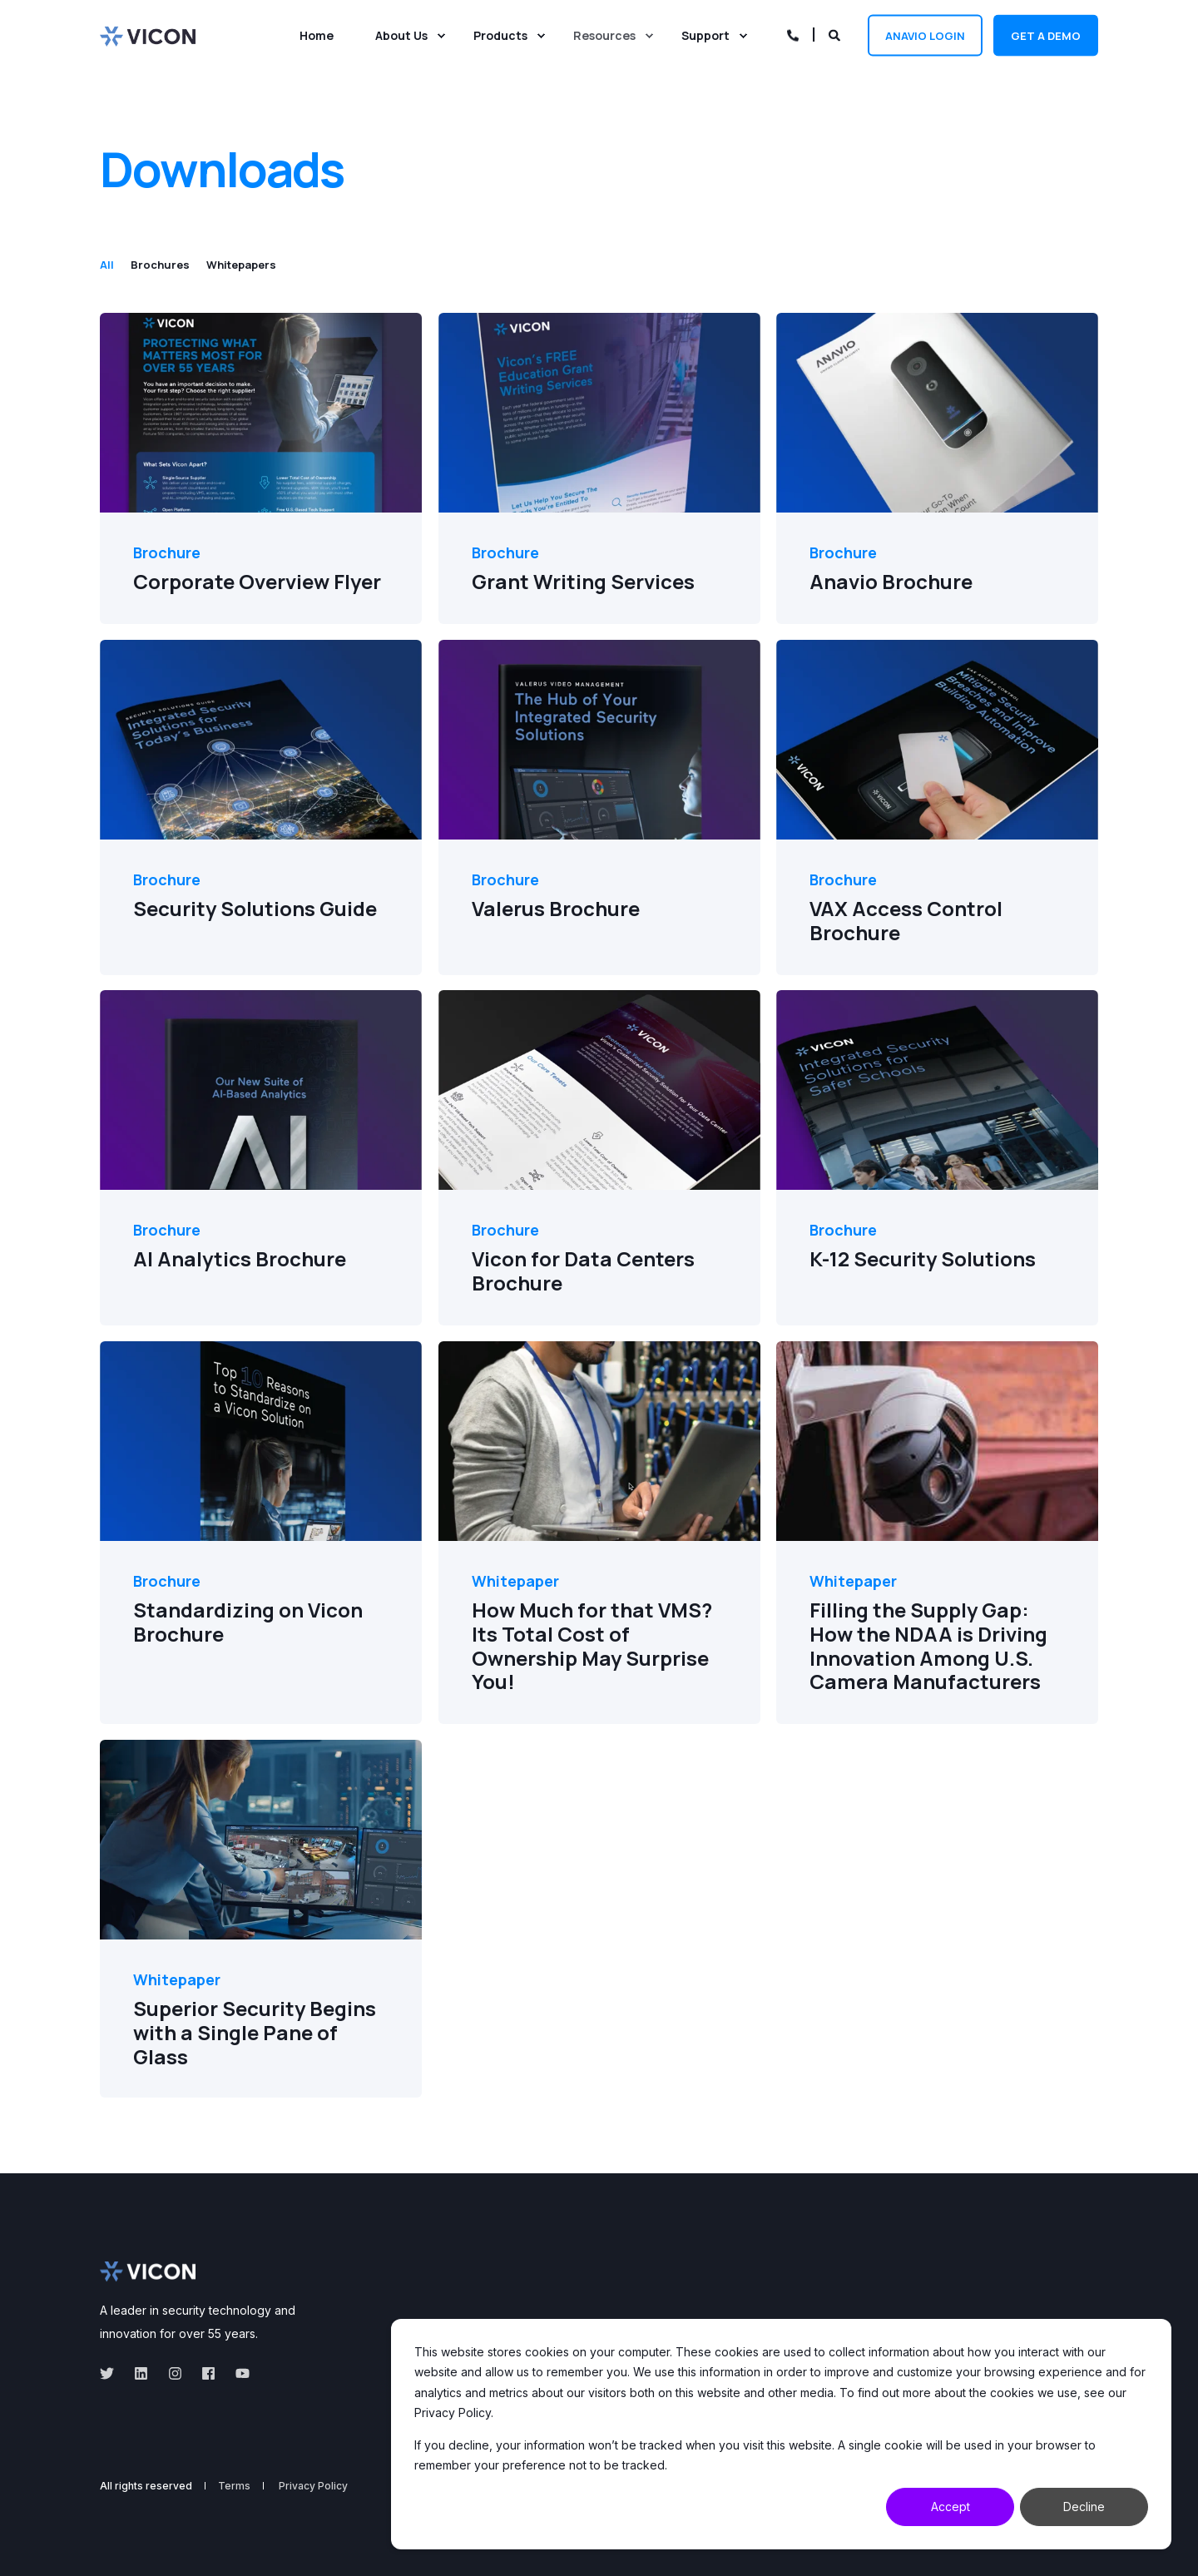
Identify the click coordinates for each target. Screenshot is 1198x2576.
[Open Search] (836, 34)
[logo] (148, 2271)
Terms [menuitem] (234, 2486)
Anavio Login (925, 34)
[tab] (115, 265)
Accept (950, 2506)
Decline (1084, 2506)
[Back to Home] (148, 35)
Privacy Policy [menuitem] (313, 2486)
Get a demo (1046, 34)
